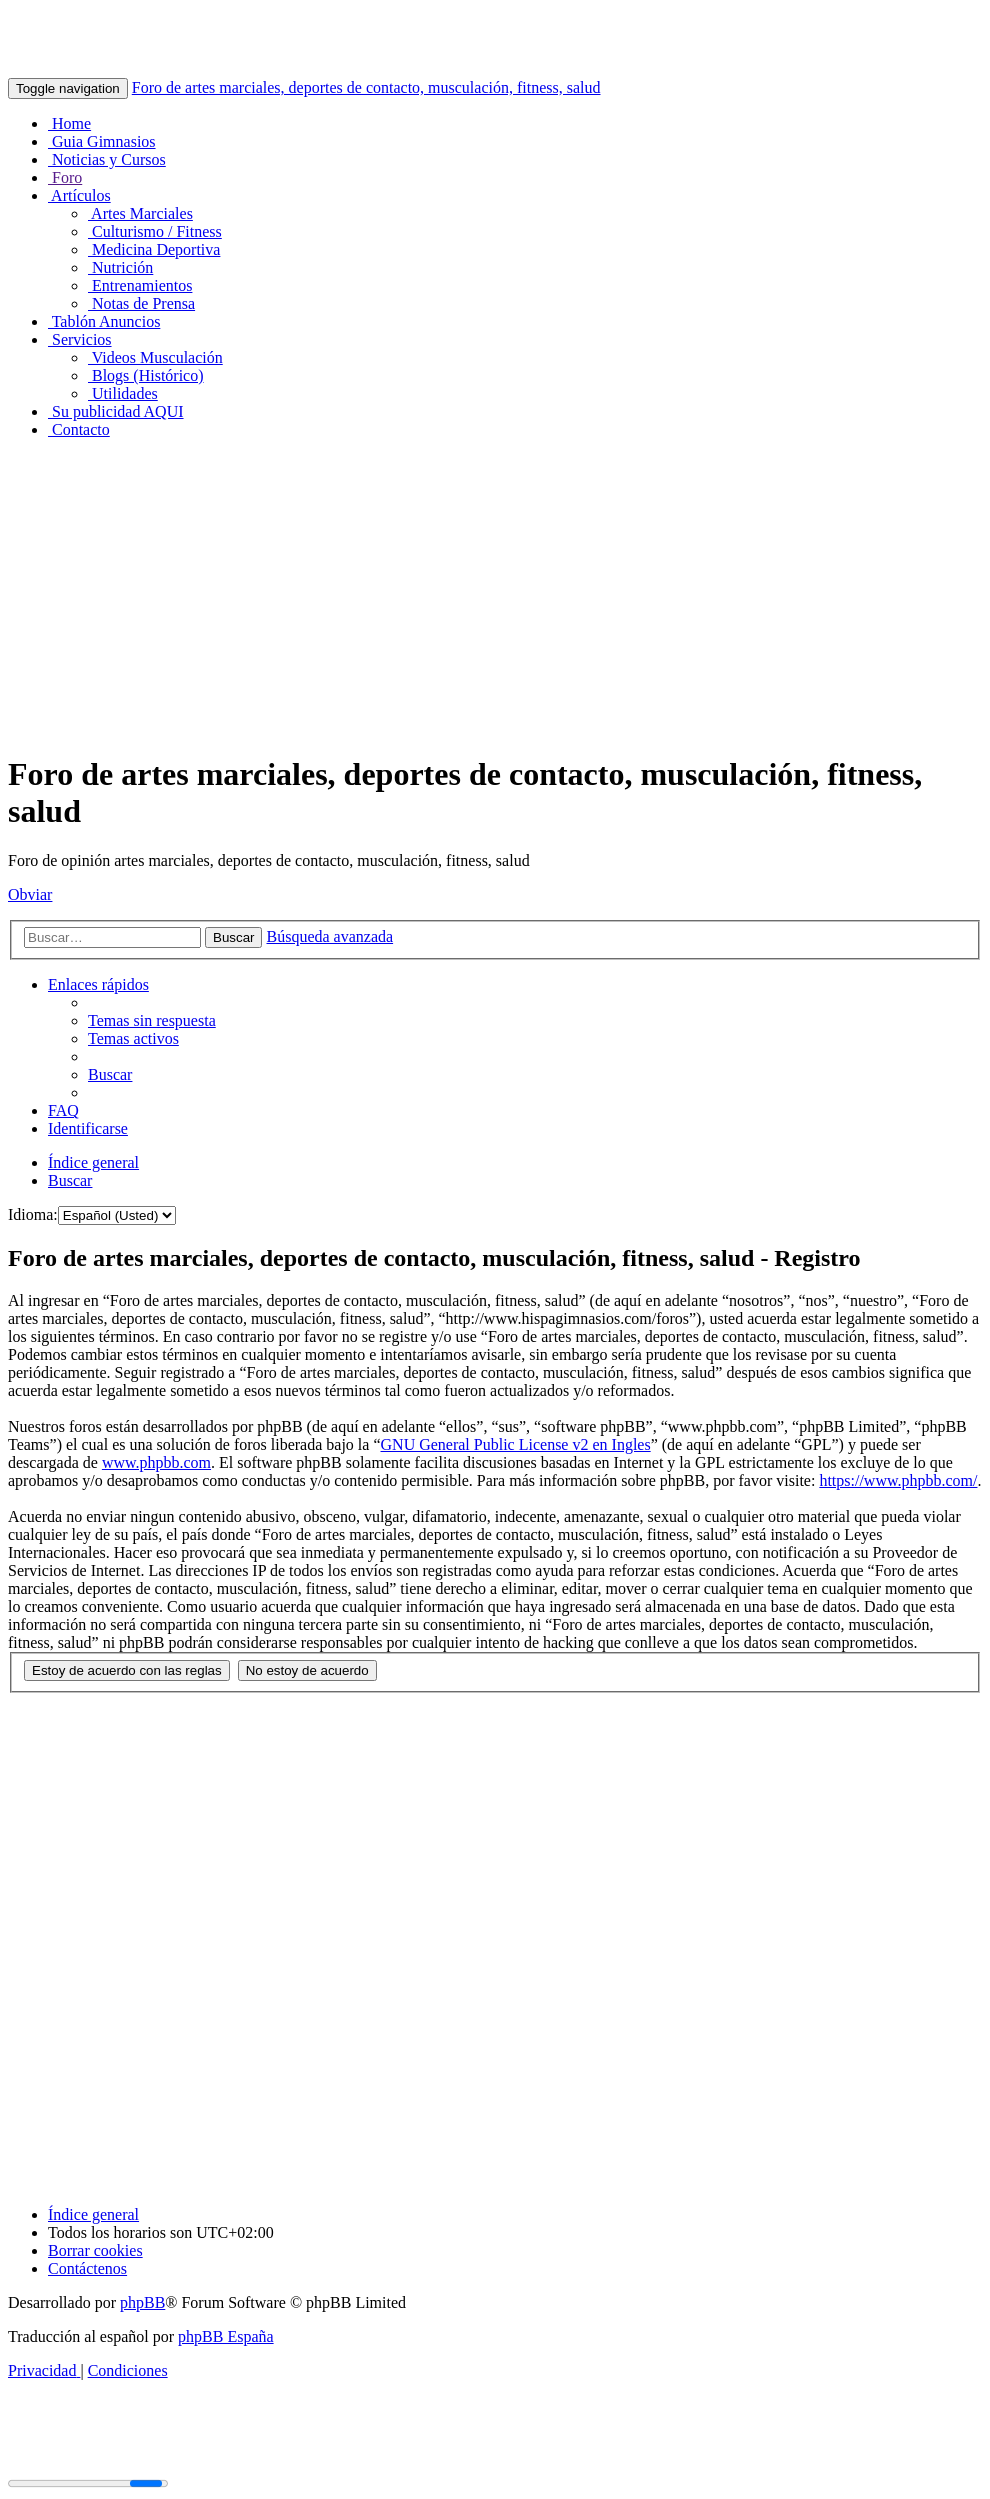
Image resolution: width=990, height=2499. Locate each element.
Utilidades (123, 393)
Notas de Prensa (141, 303)
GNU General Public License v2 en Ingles (516, 1444)
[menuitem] (152, 1020)
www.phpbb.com (156, 1462)
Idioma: (33, 1214)
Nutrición (120, 267)
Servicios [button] (80, 339)
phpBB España (226, 2336)
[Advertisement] (495, 595)
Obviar (30, 894)
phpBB (142, 2302)
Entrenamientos (140, 285)
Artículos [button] (79, 195)
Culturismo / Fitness (155, 231)
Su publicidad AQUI (116, 411)
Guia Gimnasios (102, 141)
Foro (65, 177)
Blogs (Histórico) (146, 375)
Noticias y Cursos (107, 159)
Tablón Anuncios (104, 321)
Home (69, 123)
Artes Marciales (140, 213)
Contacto (79, 429)
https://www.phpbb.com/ (898, 1480)
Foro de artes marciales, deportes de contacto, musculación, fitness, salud (366, 87)
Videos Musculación (155, 357)
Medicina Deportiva (154, 249)
